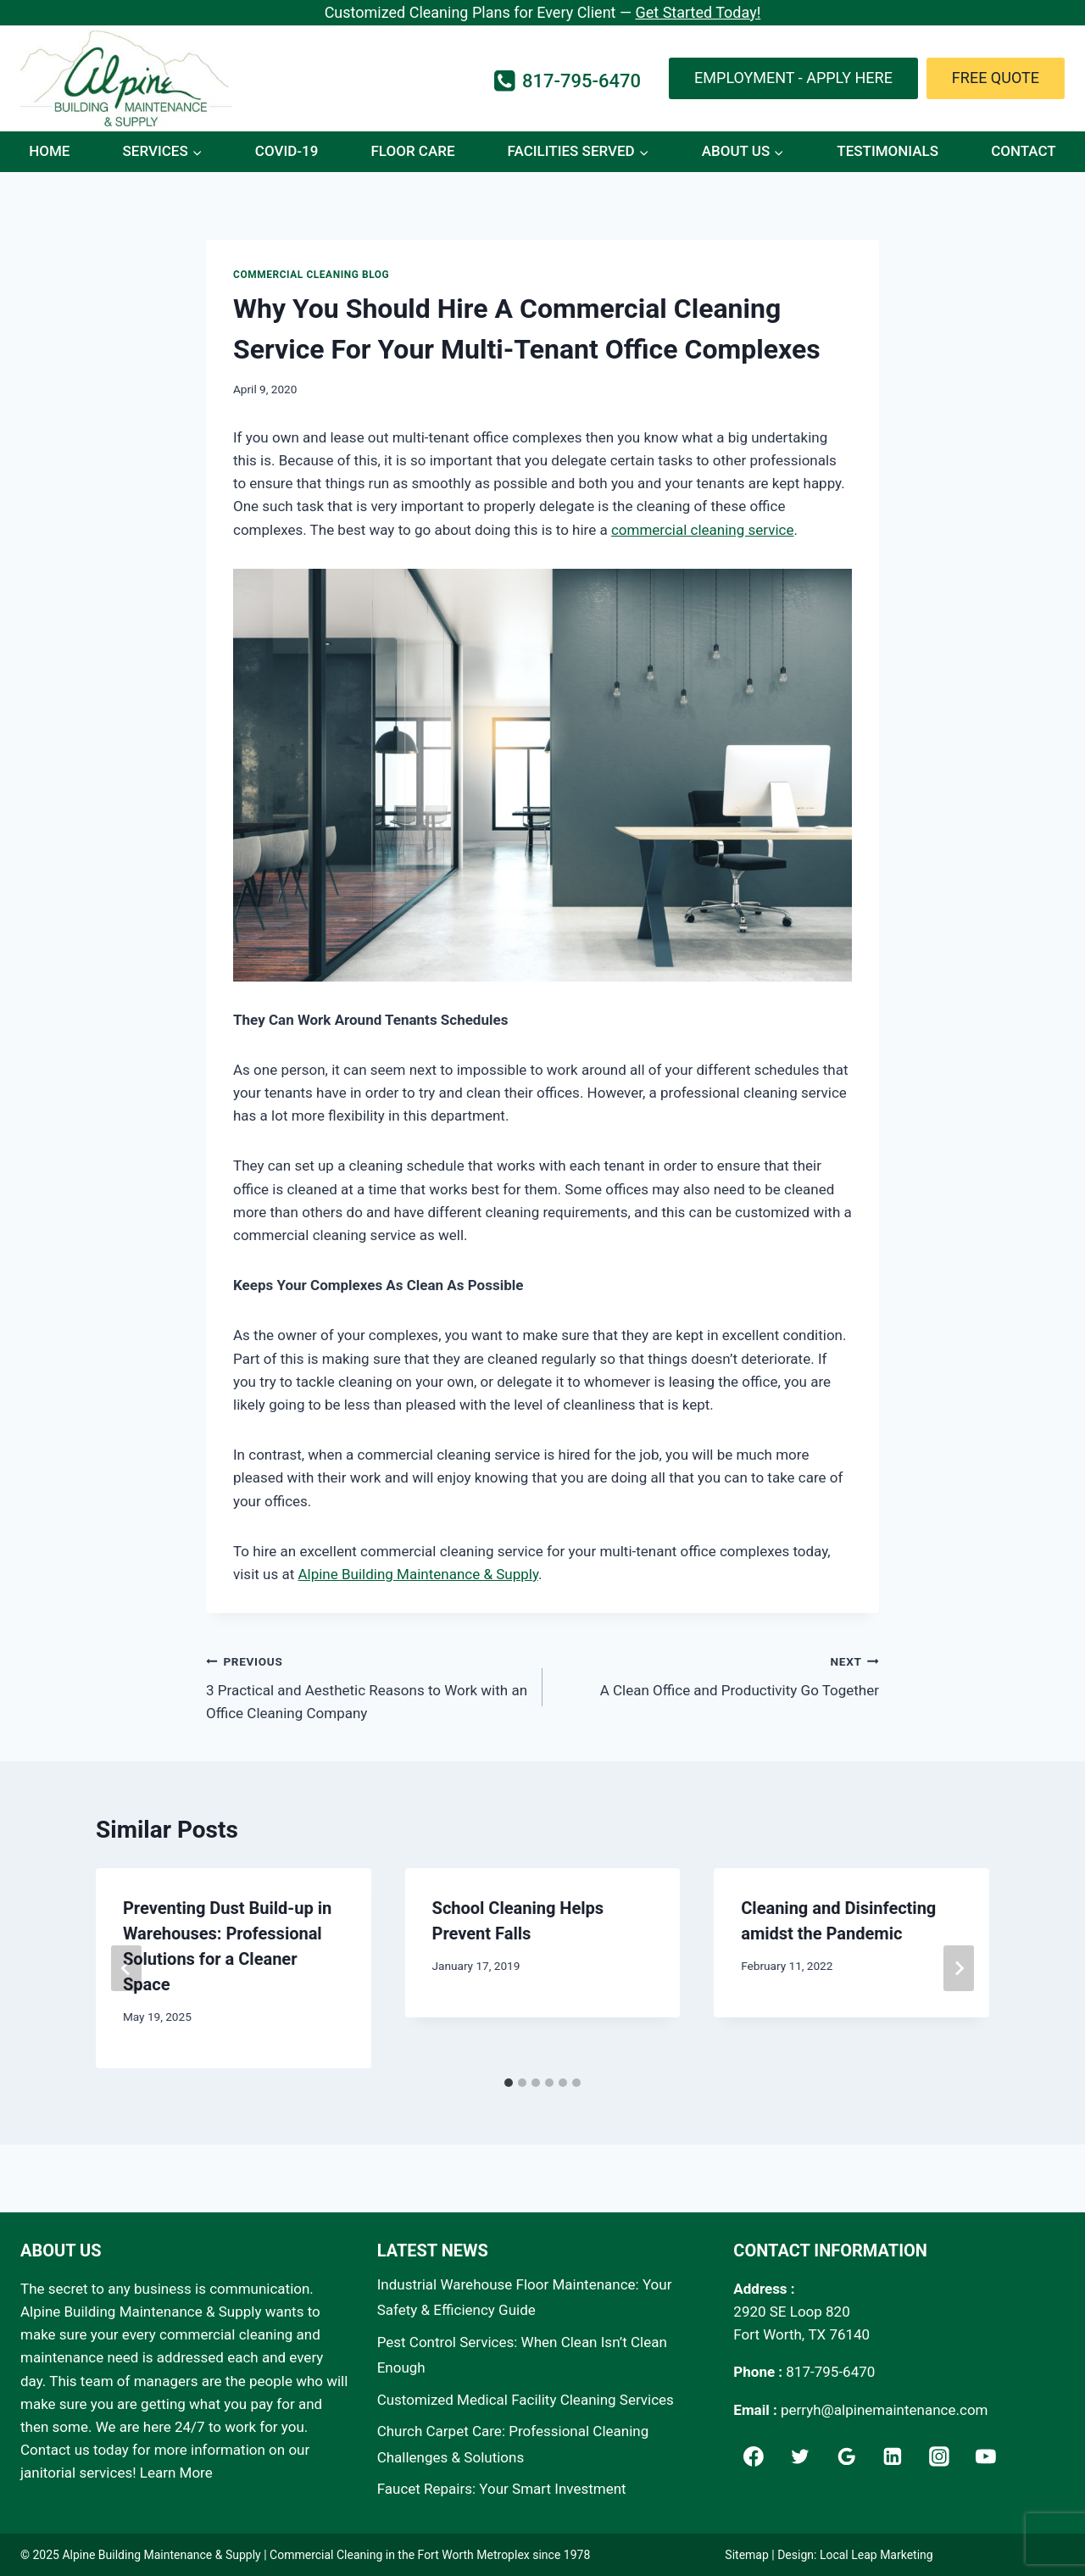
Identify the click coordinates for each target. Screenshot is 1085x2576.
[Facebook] (753, 2456)
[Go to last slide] (126, 1968)
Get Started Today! (697, 12)
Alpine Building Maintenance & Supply (418, 1574)
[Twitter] (800, 2456)
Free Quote (995, 77)
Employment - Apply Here (793, 77)
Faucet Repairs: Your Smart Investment (501, 2488)
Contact (1023, 150)
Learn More (176, 2472)
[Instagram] (939, 2456)
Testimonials (887, 150)
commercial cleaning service (702, 529)
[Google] (846, 2456)
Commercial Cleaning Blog (311, 275)
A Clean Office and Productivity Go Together (718, 1675)
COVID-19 (287, 150)
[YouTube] (985, 2456)
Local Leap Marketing (876, 2555)
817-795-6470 (830, 2371)
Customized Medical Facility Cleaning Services (525, 2399)
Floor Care (412, 150)
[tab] (508, 2082)
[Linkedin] (892, 2456)
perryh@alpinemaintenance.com (884, 2409)
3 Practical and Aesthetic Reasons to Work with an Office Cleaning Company (367, 1686)
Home (49, 150)
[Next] (958, 1968)
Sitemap (746, 2555)
